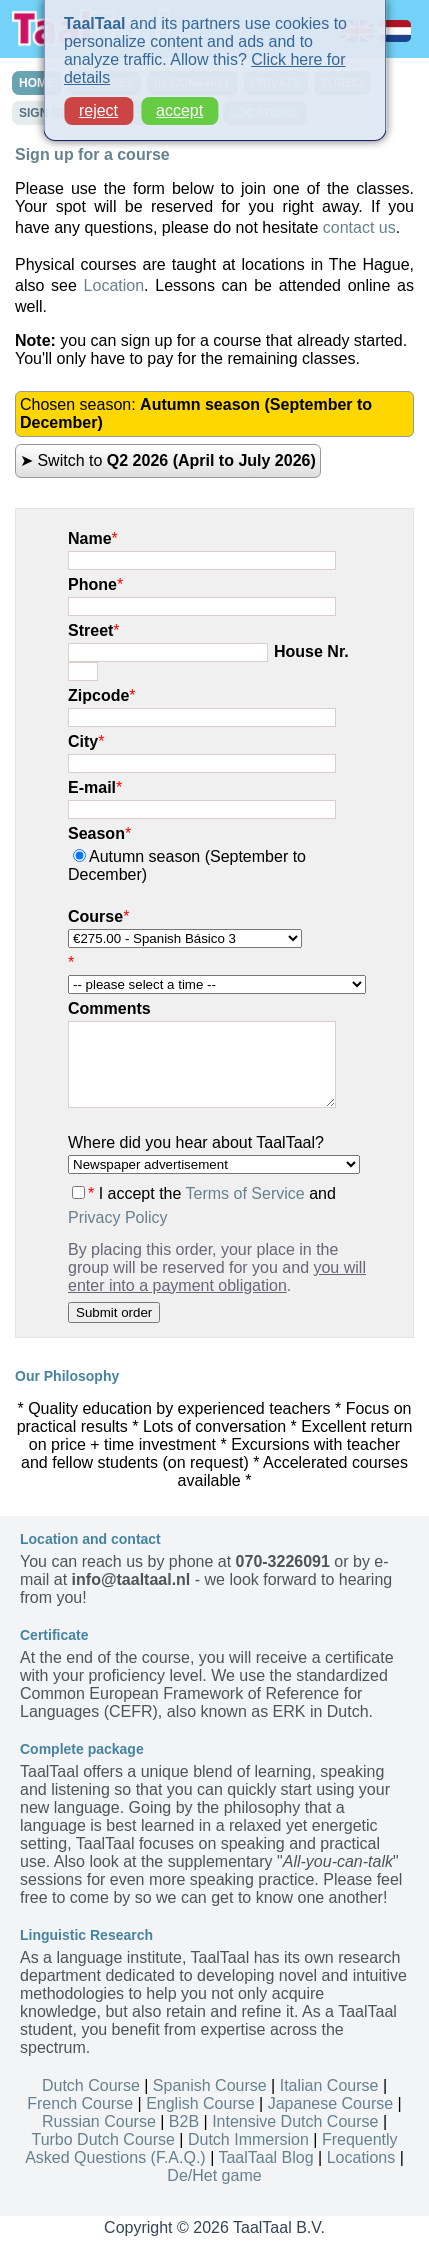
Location (114, 285)
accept (179, 102)
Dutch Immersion (248, 2139)
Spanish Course (210, 2085)
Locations (361, 2157)
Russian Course (99, 2121)
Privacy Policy (118, 1217)
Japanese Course (330, 2103)
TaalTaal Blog (265, 2157)
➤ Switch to (168, 460)
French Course (80, 2103)
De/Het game (214, 2175)
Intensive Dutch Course (295, 2121)
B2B (184, 2121)
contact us (359, 227)
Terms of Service (245, 1193)
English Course (200, 2103)
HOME (37, 83)
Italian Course (329, 2085)
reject (98, 102)
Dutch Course (91, 2085)
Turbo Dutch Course (102, 2139)
